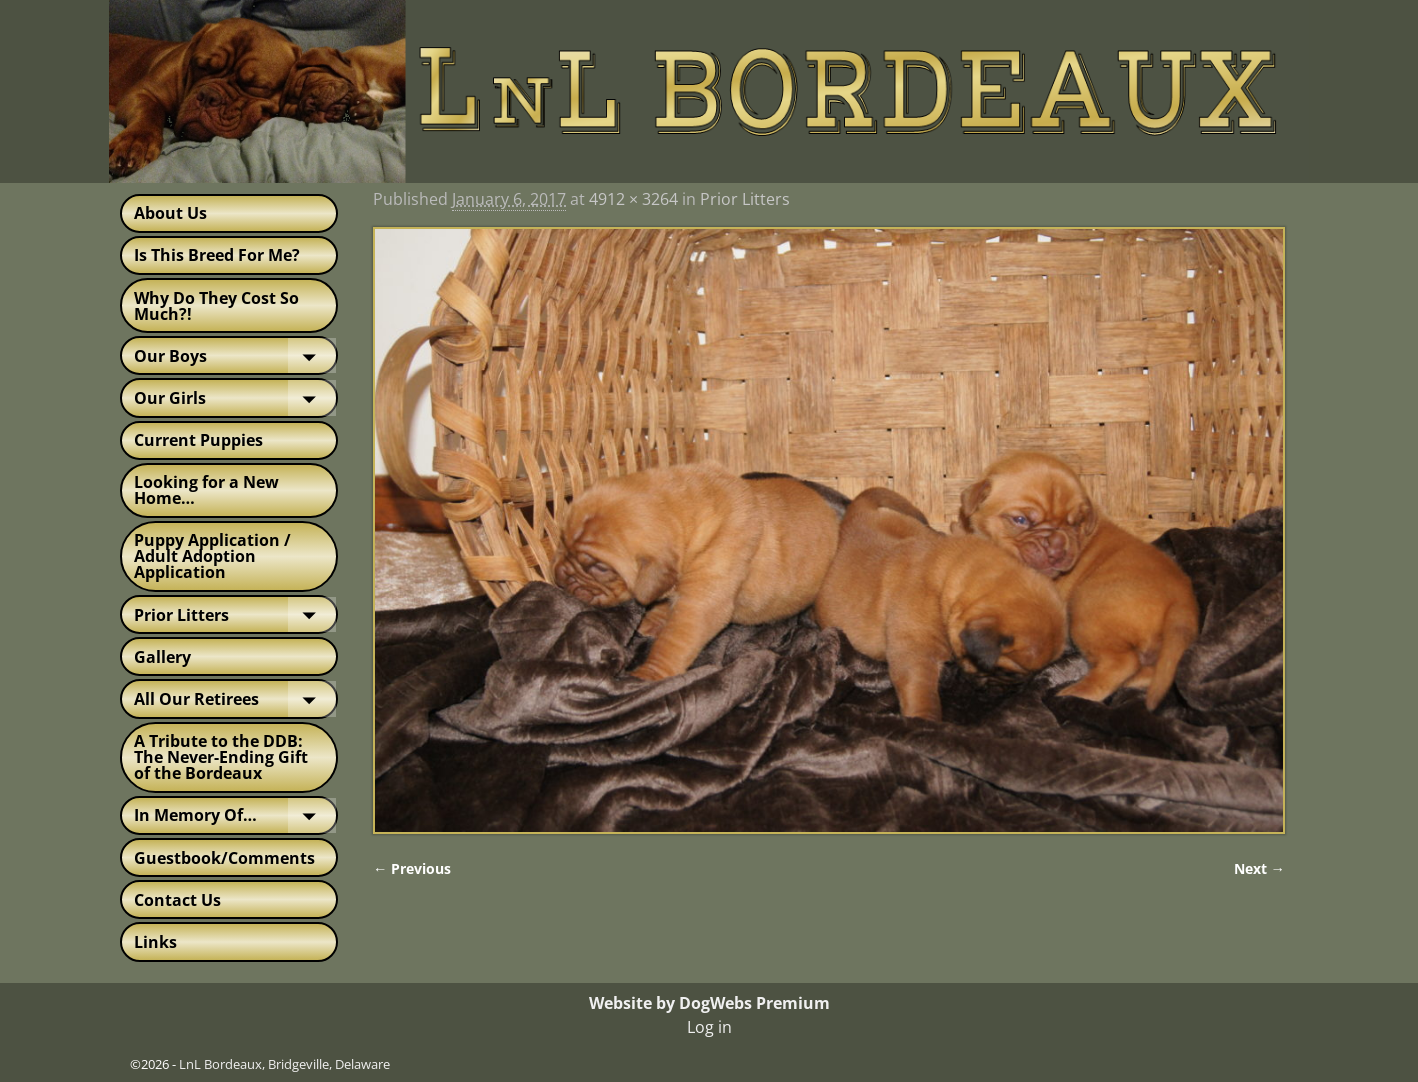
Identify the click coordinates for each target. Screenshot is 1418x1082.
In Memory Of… (235, 815)
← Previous (412, 868)
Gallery (162, 657)
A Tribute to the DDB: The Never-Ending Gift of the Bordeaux (221, 757)
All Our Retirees (235, 698)
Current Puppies (198, 440)
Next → (1259, 868)
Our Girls (235, 397)
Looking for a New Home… (206, 490)
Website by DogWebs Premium (709, 1003)
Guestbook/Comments (224, 858)
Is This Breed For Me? (217, 255)
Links (155, 942)
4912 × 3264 (633, 199)
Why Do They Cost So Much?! (216, 306)
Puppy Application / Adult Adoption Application (212, 556)
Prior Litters (235, 614)
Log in (709, 1027)
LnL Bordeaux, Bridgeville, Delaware (284, 1064)
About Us (170, 213)
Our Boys (235, 355)
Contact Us (177, 900)
